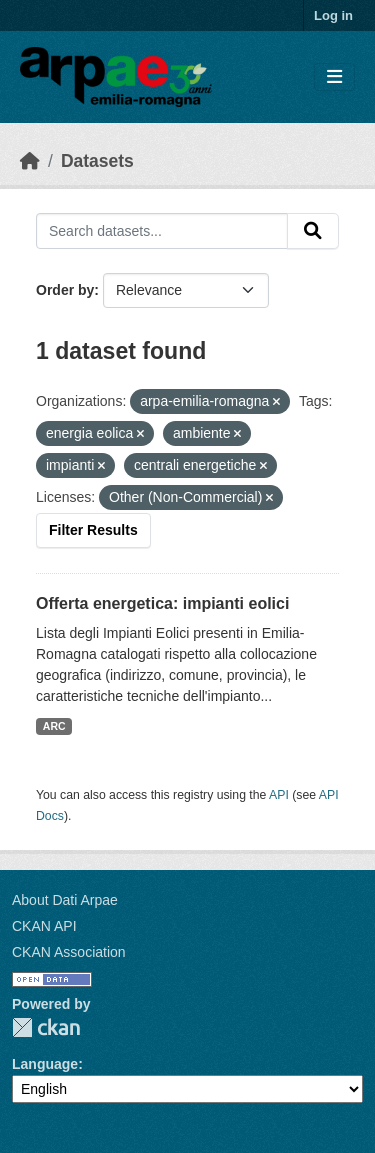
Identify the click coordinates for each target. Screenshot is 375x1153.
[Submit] (313, 231)
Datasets (97, 161)
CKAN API (44, 926)
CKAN (46, 1027)
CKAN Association (69, 952)
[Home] (30, 161)
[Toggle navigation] (334, 77)
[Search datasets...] (162, 231)
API (279, 795)
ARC (54, 726)
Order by (65, 290)
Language (45, 1064)
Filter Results (93, 530)
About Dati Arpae (65, 900)
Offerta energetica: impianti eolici (162, 603)
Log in (333, 15)
